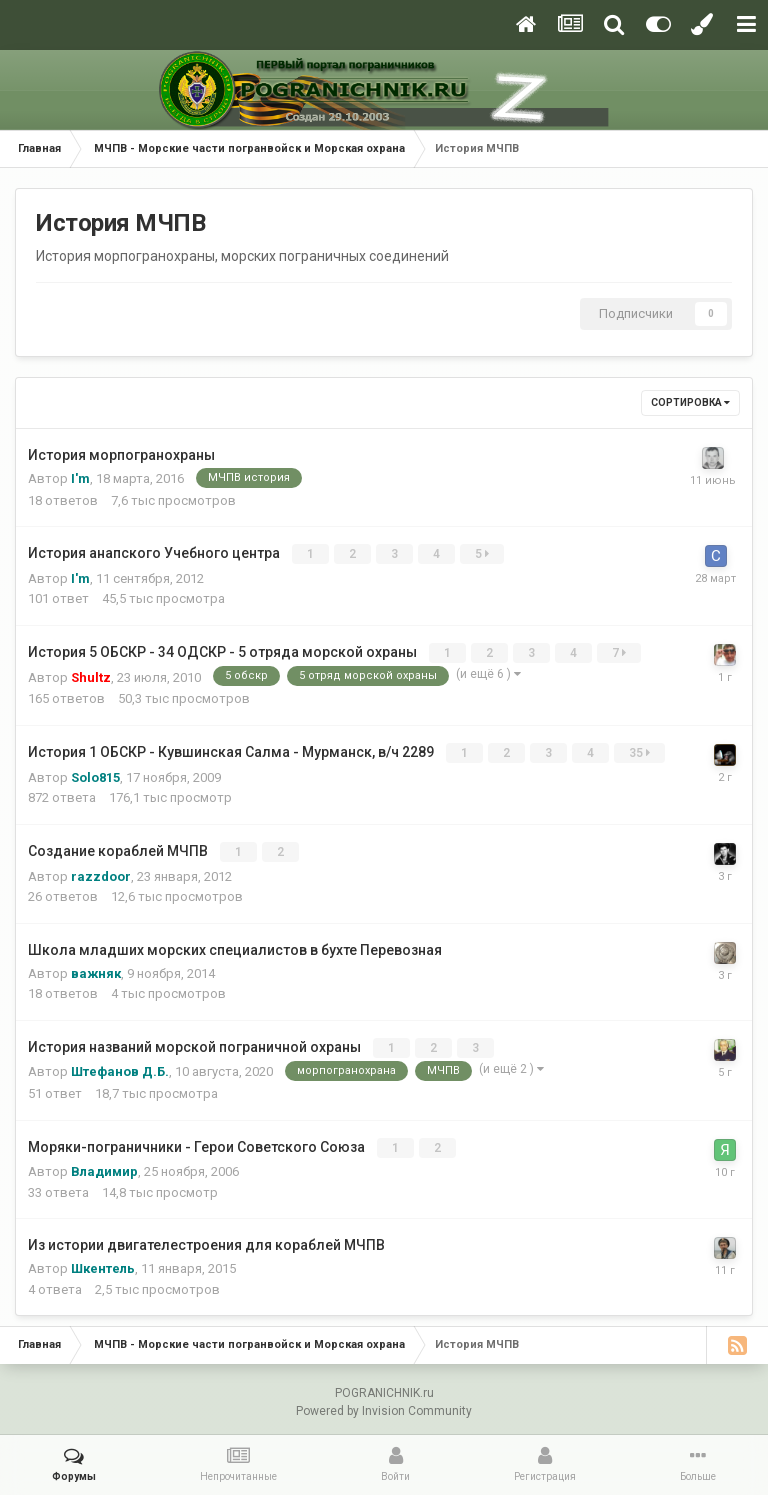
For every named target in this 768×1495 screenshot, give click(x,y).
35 (640, 751)
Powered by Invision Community (384, 1406)
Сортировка (690, 402)
